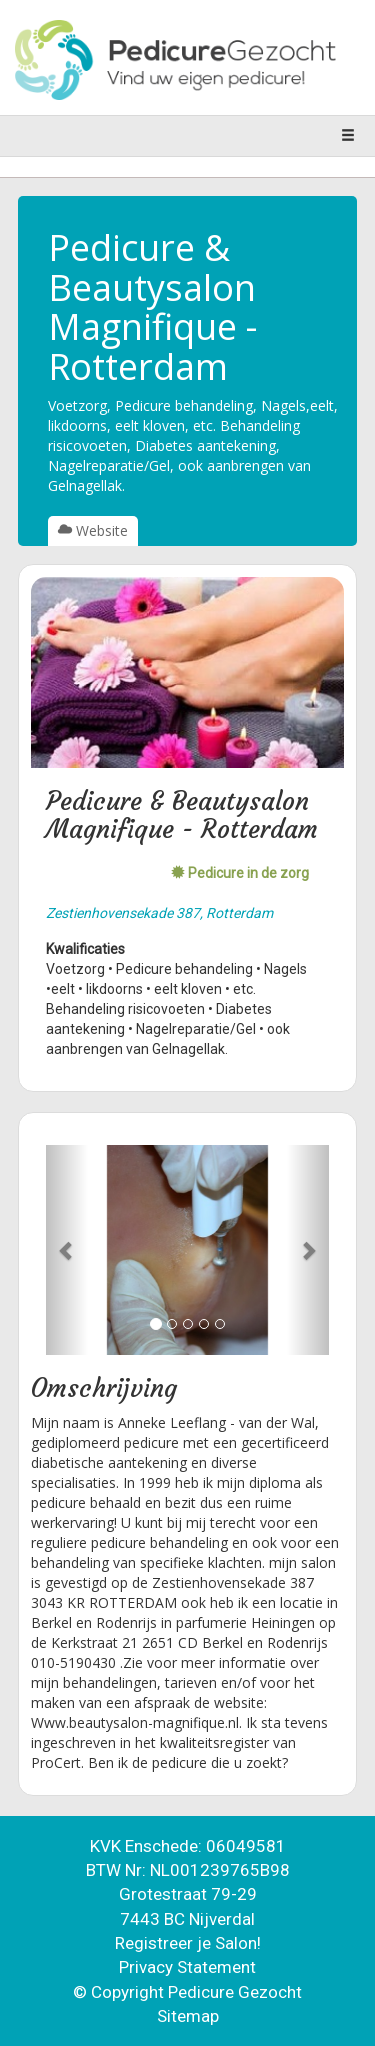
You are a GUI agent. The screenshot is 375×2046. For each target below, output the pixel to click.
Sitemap (188, 2016)
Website (93, 530)
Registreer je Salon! (188, 1943)
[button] (67, 1250)
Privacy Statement (187, 1967)
